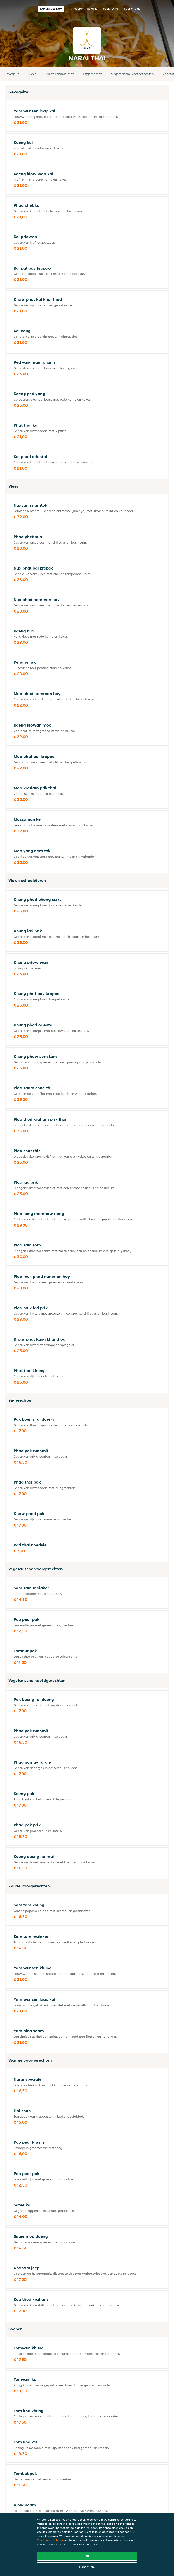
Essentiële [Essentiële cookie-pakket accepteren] (87, 2567)
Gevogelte (11, 74)
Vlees (32, 74)
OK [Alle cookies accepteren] (87, 2556)
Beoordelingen (83, 9)
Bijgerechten (92, 74)
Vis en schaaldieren (60, 74)
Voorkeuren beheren (50, 2540)
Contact (110, 9)
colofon (132, 9)
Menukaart (51, 9)
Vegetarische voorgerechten (132, 74)
